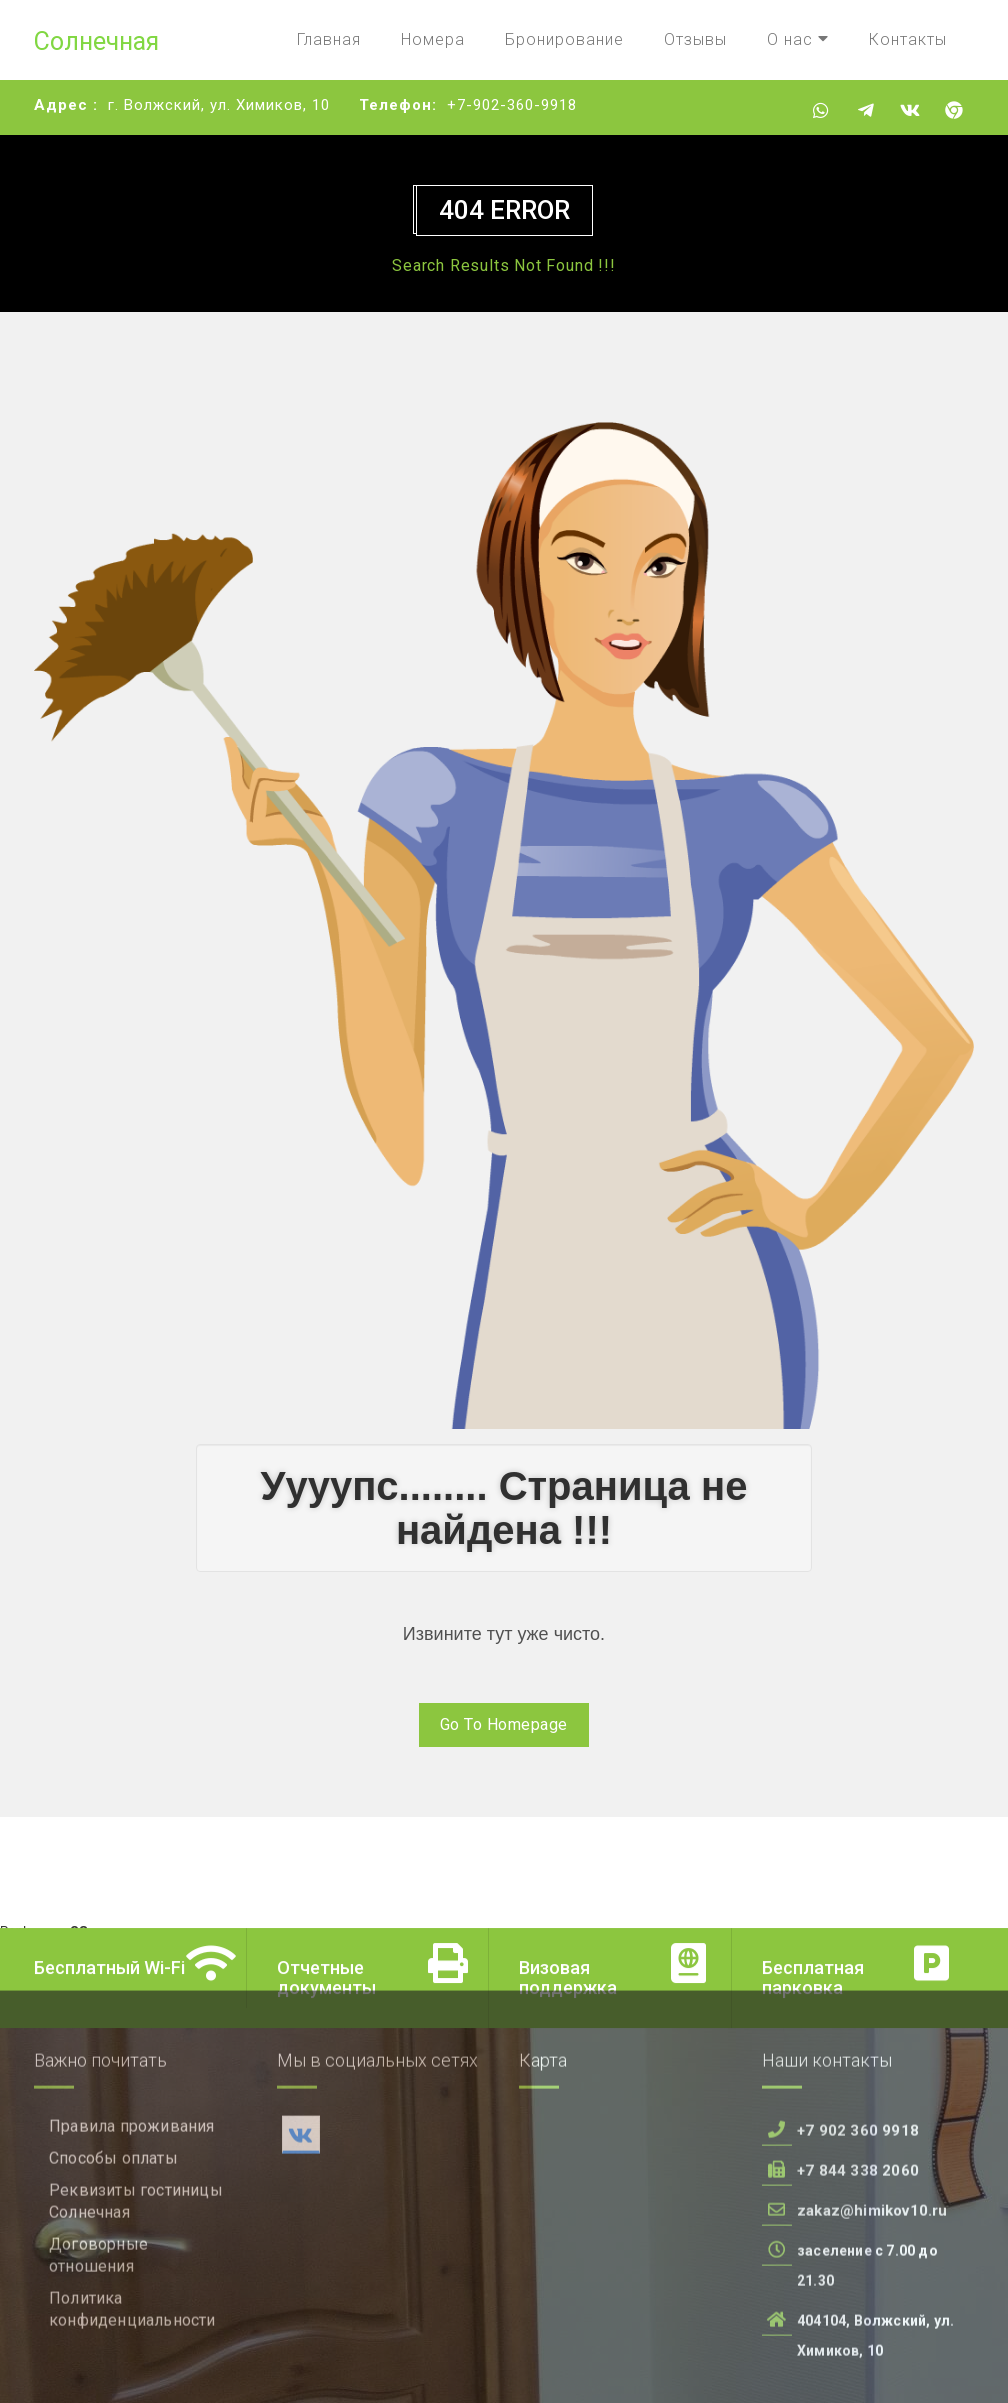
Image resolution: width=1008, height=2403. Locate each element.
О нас (798, 39)
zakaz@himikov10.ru (872, 2318)
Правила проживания (132, 2233)
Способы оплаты (113, 2265)
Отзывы (695, 39)
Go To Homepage (504, 1724)
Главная (329, 39)
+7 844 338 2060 (858, 2278)
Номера (433, 39)
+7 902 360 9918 (858, 2238)
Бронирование (564, 39)
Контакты (908, 39)
